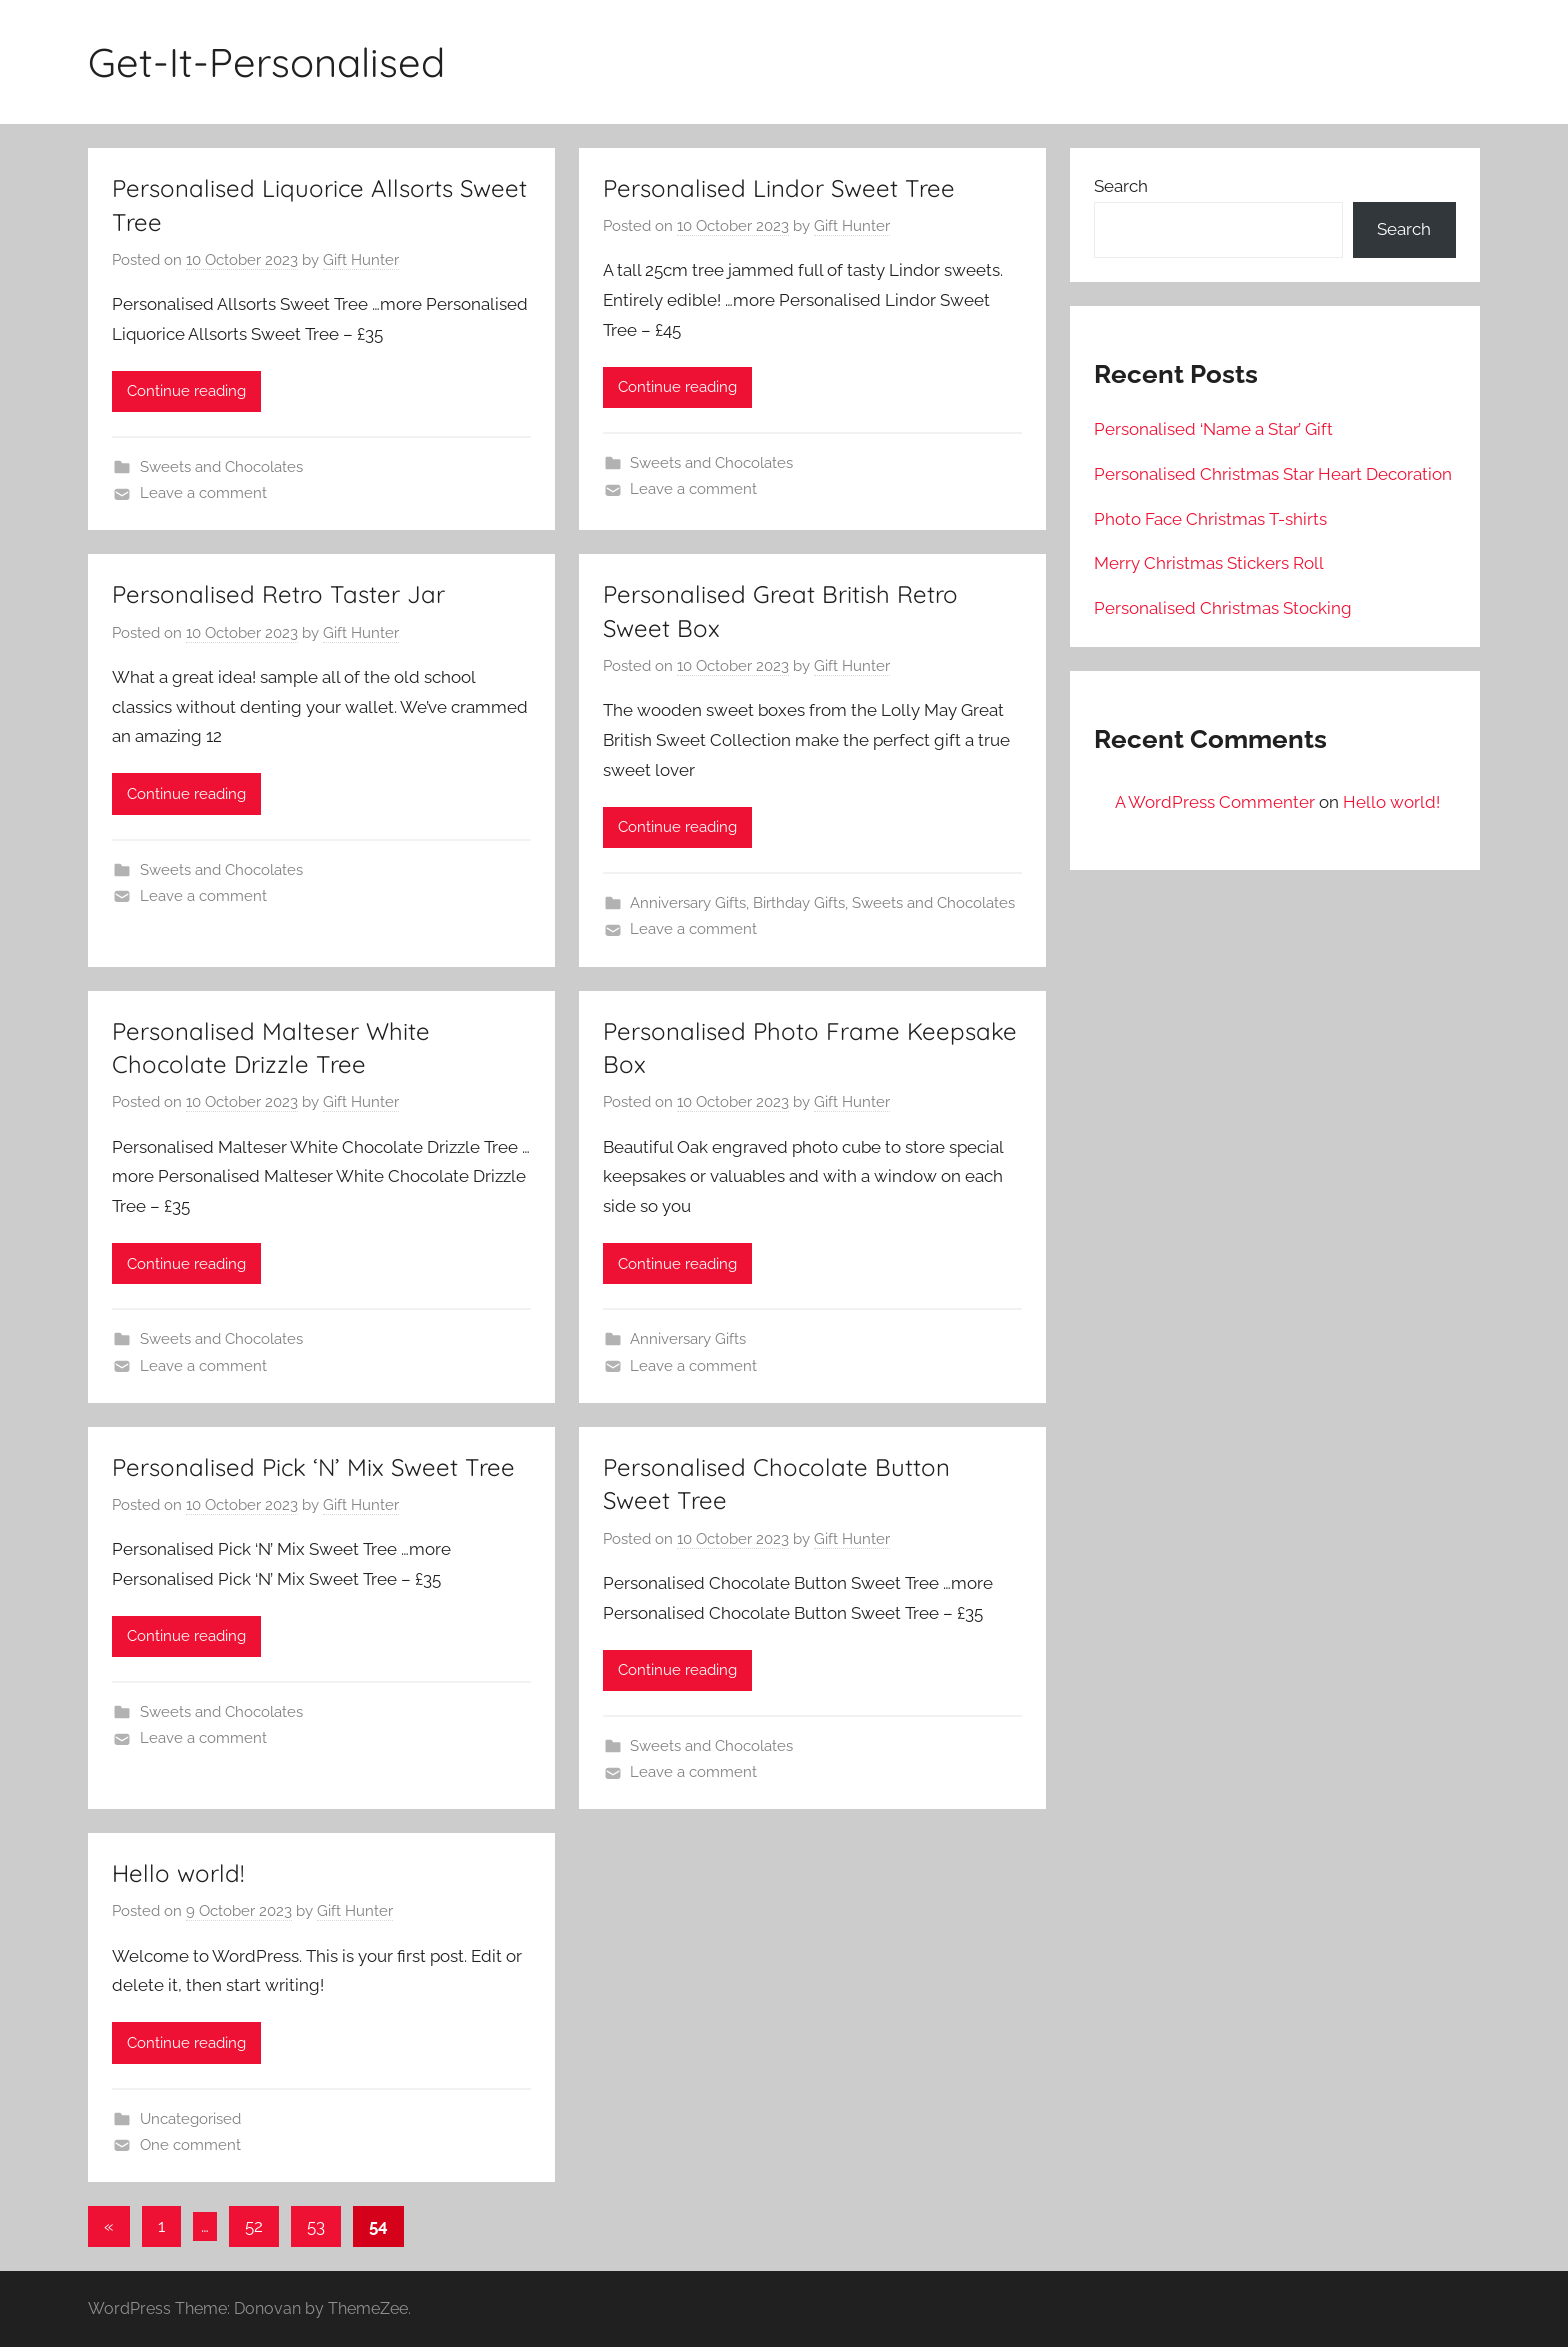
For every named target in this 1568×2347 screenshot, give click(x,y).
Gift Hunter (361, 260)
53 (316, 2226)
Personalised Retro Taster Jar (278, 594)
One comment (190, 2145)
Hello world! (178, 1873)
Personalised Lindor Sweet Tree (779, 188)
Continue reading (186, 391)
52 (254, 2226)
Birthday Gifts (799, 903)
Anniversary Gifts (688, 903)
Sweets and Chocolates (221, 467)
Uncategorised (190, 2119)
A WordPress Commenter (1215, 802)
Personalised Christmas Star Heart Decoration (1273, 474)
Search (1121, 186)
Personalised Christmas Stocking (1223, 608)
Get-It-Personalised (266, 62)
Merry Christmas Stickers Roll (1209, 563)
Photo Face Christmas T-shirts (1210, 519)
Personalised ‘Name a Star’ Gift (1213, 429)
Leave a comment (203, 493)
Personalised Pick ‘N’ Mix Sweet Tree (313, 1467)
